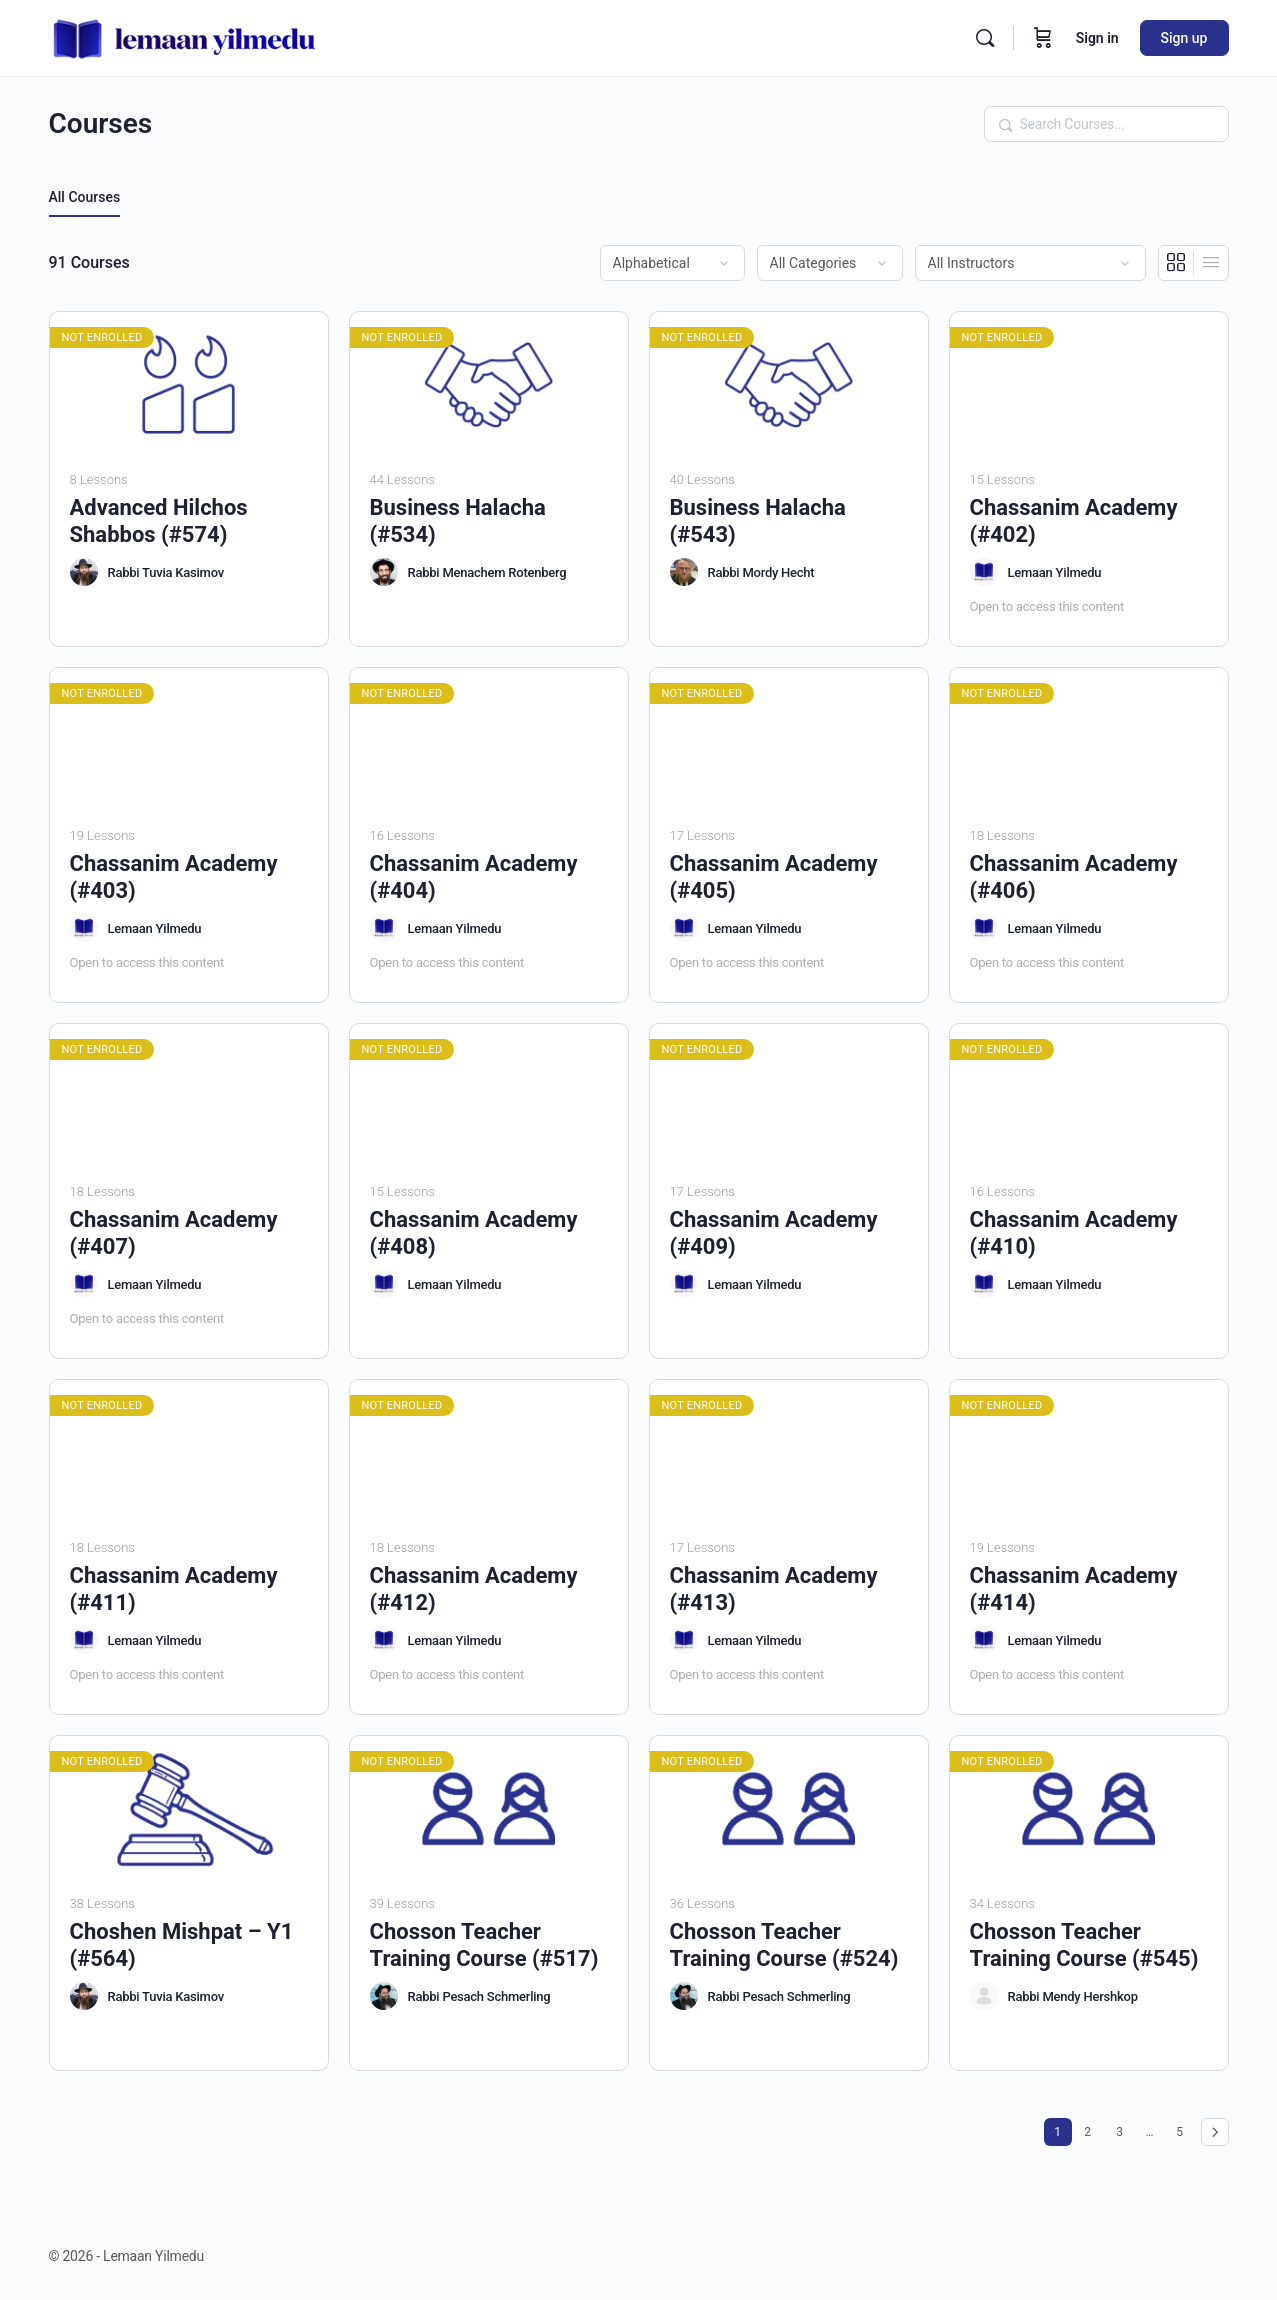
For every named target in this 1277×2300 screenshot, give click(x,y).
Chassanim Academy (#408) (474, 1233)
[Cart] (1043, 38)
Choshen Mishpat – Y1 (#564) (182, 1945)
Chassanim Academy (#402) (1074, 521)
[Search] (985, 38)
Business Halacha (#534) (458, 521)
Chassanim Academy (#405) (774, 877)
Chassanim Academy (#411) (174, 1589)
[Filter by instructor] (1030, 263)
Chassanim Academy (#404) (474, 877)
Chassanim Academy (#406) (1074, 877)
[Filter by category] (830, 263)
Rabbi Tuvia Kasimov (166, 572)
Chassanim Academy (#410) (1074, 1233)
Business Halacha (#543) (758, 521)
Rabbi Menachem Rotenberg (487, 572)
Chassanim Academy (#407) (174, 1233)
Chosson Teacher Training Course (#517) (484, 1945)
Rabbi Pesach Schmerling (479, 1996)
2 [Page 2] (1092, 2128)
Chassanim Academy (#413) (774, 1589)
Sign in (1097, 38)
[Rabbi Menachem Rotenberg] (384, 572)
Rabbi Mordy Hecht (761, 572)
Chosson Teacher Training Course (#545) (1084, 1945)
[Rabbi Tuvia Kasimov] (84, 572)
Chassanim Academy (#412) (474, 1589)
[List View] (1211, 263)
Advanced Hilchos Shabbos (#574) (159, 521)
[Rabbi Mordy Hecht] (684, 572)
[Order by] (672, 263)
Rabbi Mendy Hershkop (1073, 1996)
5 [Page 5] (1184, 2128)
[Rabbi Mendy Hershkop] (984, 1996)
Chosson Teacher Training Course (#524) (784, 1945)
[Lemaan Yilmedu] (984, 572)
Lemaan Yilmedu (1055, 572)
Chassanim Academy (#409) (774, 1233)
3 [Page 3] (1124, 2128)
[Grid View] (1176, 263)
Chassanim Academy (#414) (1074, 1589)
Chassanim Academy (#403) (174, 877)
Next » (1215, 2132)
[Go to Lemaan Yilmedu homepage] (185, 36)
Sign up (1184, 38)
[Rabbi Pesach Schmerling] (384, 1996)
